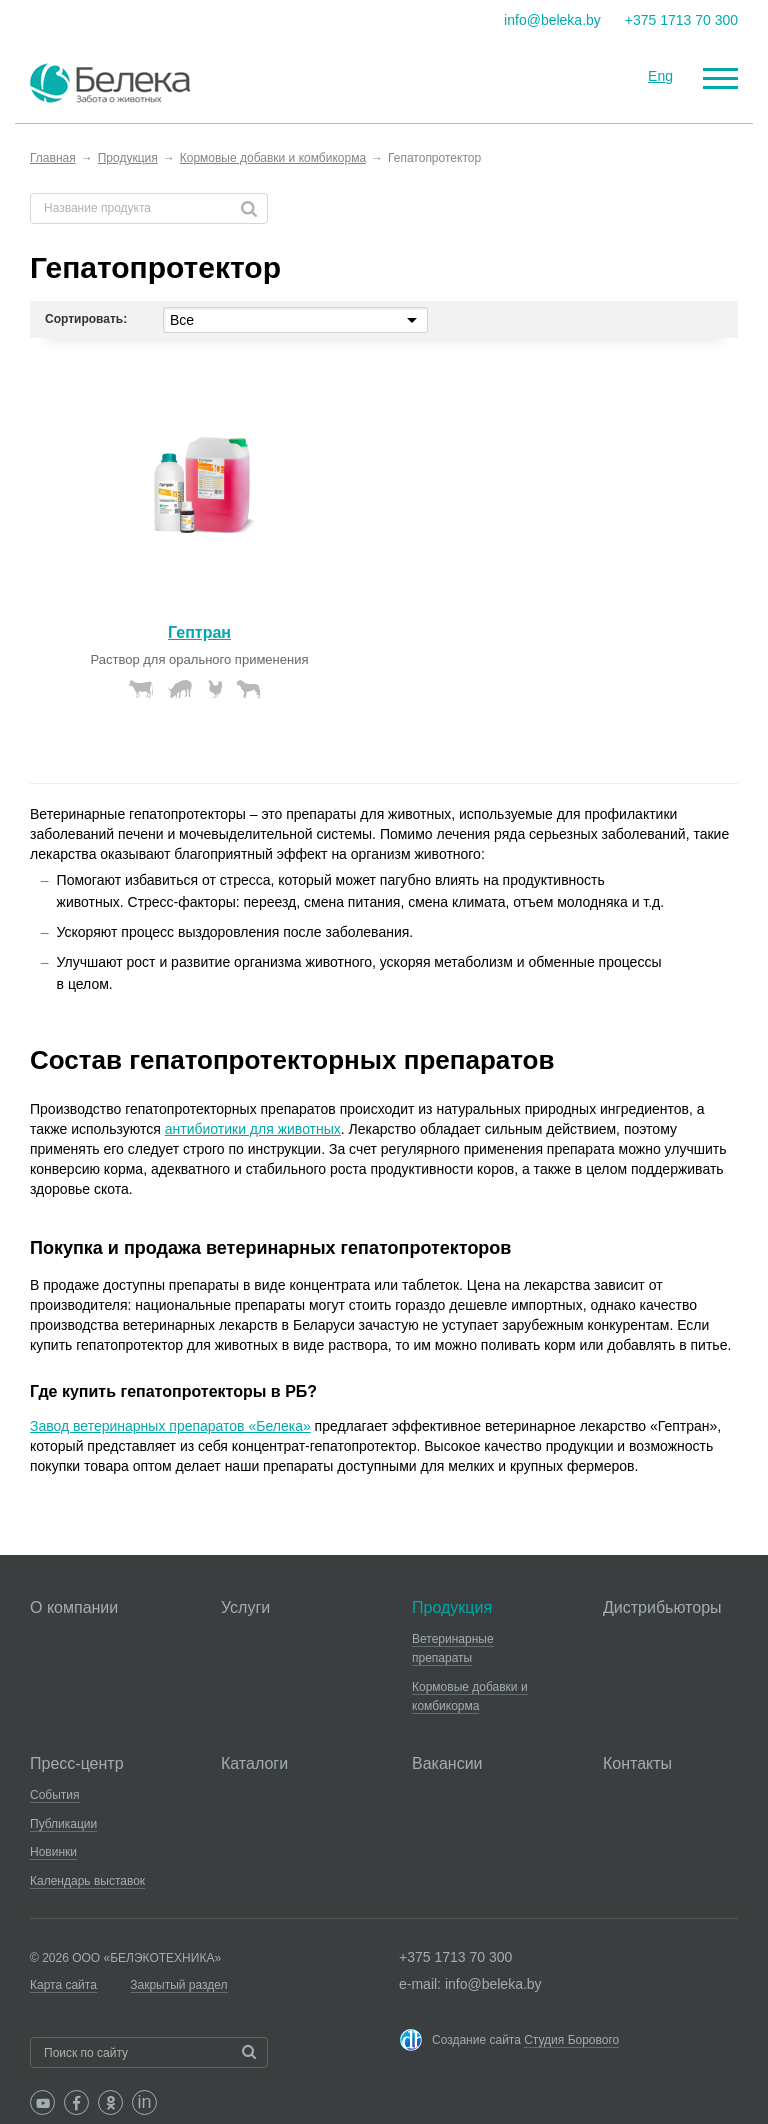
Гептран (199, 632)
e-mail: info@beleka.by (470, 1984)
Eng (660, 76)
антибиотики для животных (253, 1129)
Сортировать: (86, 319)
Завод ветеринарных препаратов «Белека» (170, 1426)
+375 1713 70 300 (681, 20)
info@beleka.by (552, 20)
